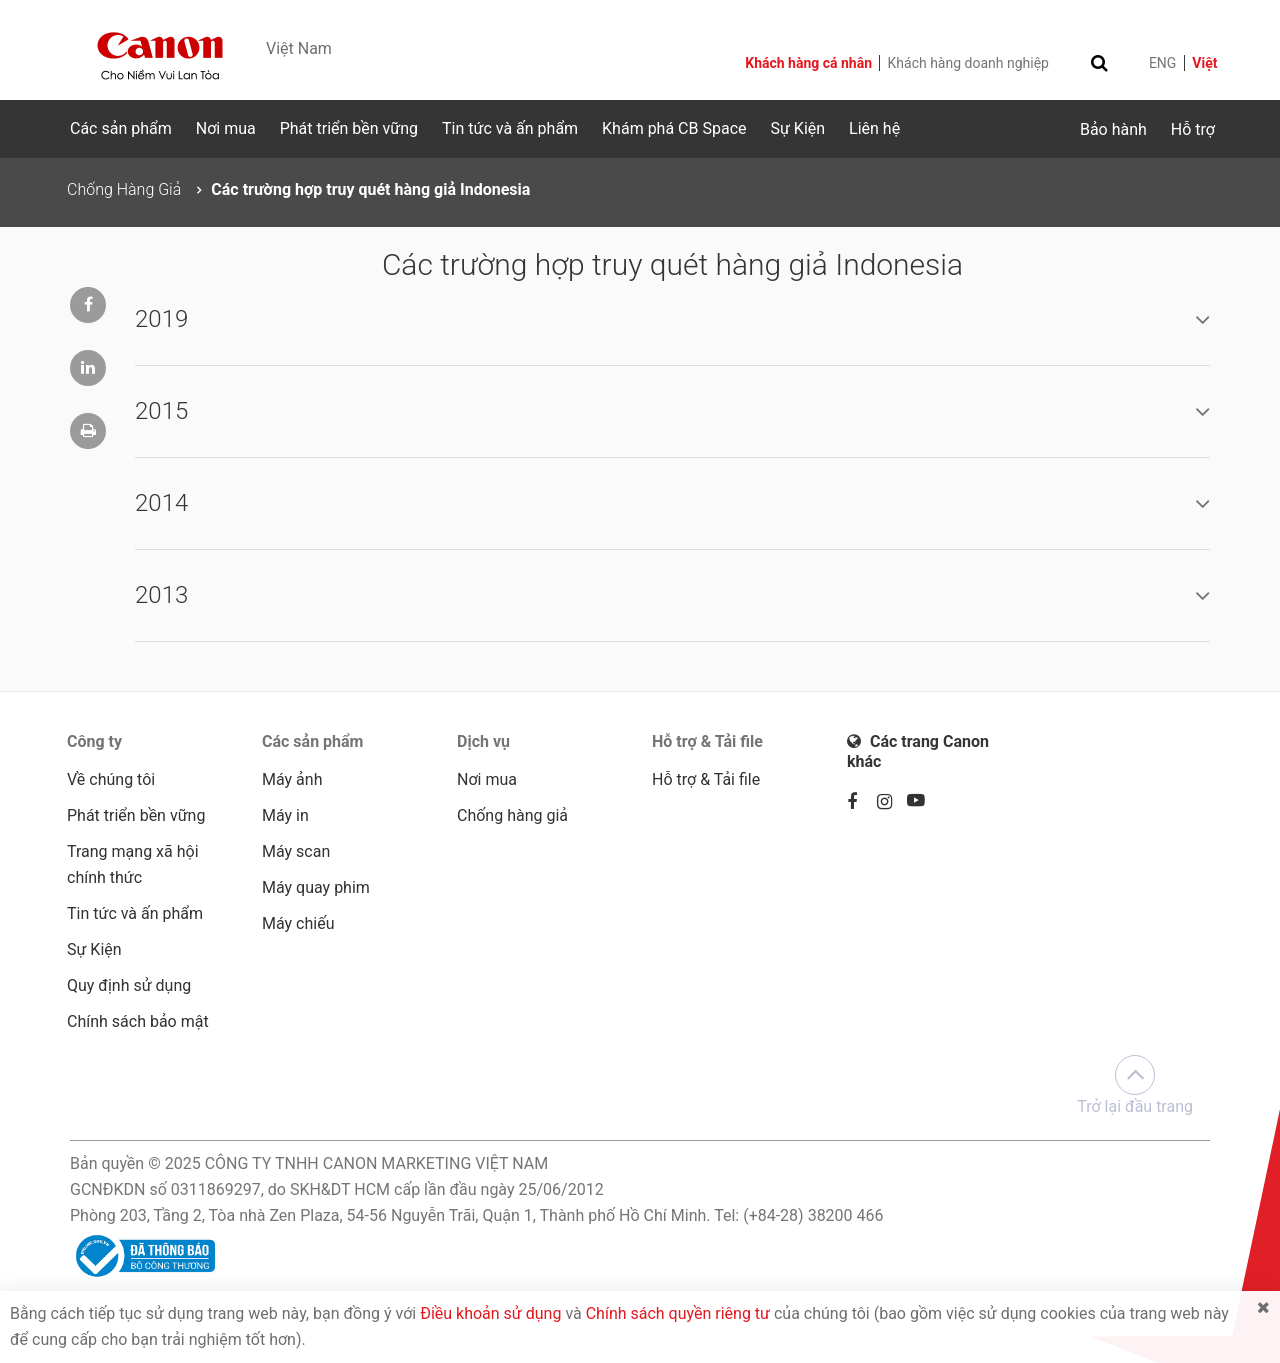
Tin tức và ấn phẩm (510, 128)
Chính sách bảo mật (138, 1021)
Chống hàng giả (512, 815)
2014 (161, 503)
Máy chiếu (298, 923)
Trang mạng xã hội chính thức (133, 864)
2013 (161, 595)
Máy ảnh (292, 779)
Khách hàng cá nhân (810, 63)
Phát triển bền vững (349, 128)
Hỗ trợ (1193, 129)
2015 (161, 411)
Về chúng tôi (111, 779)
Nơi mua (226, 128)
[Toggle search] (1099, 63)
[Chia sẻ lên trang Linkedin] (88, 368)
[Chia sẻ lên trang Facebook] (88, 305)
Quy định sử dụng (129, 985)
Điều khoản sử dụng (490, 1313)
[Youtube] (922, 803)
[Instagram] (892, 803)
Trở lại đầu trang (1135, 1085)
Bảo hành (1113, 129)
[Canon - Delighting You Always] (160, 56)
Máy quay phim (316, 887)
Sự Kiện (797, 128)
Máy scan (296, 851)
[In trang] (88, 431)
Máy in (285, 815)
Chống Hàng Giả (124, 189)
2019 (161, 319)
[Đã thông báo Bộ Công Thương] (142, 1254)
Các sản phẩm (121, 128)
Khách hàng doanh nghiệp (968, 63)
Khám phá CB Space (674, 128)
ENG (1162, 63)
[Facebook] (862, 803)
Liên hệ (874, 128)
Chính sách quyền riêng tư (678, 1313)
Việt (1204, 63)
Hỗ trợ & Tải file (706, 779)
